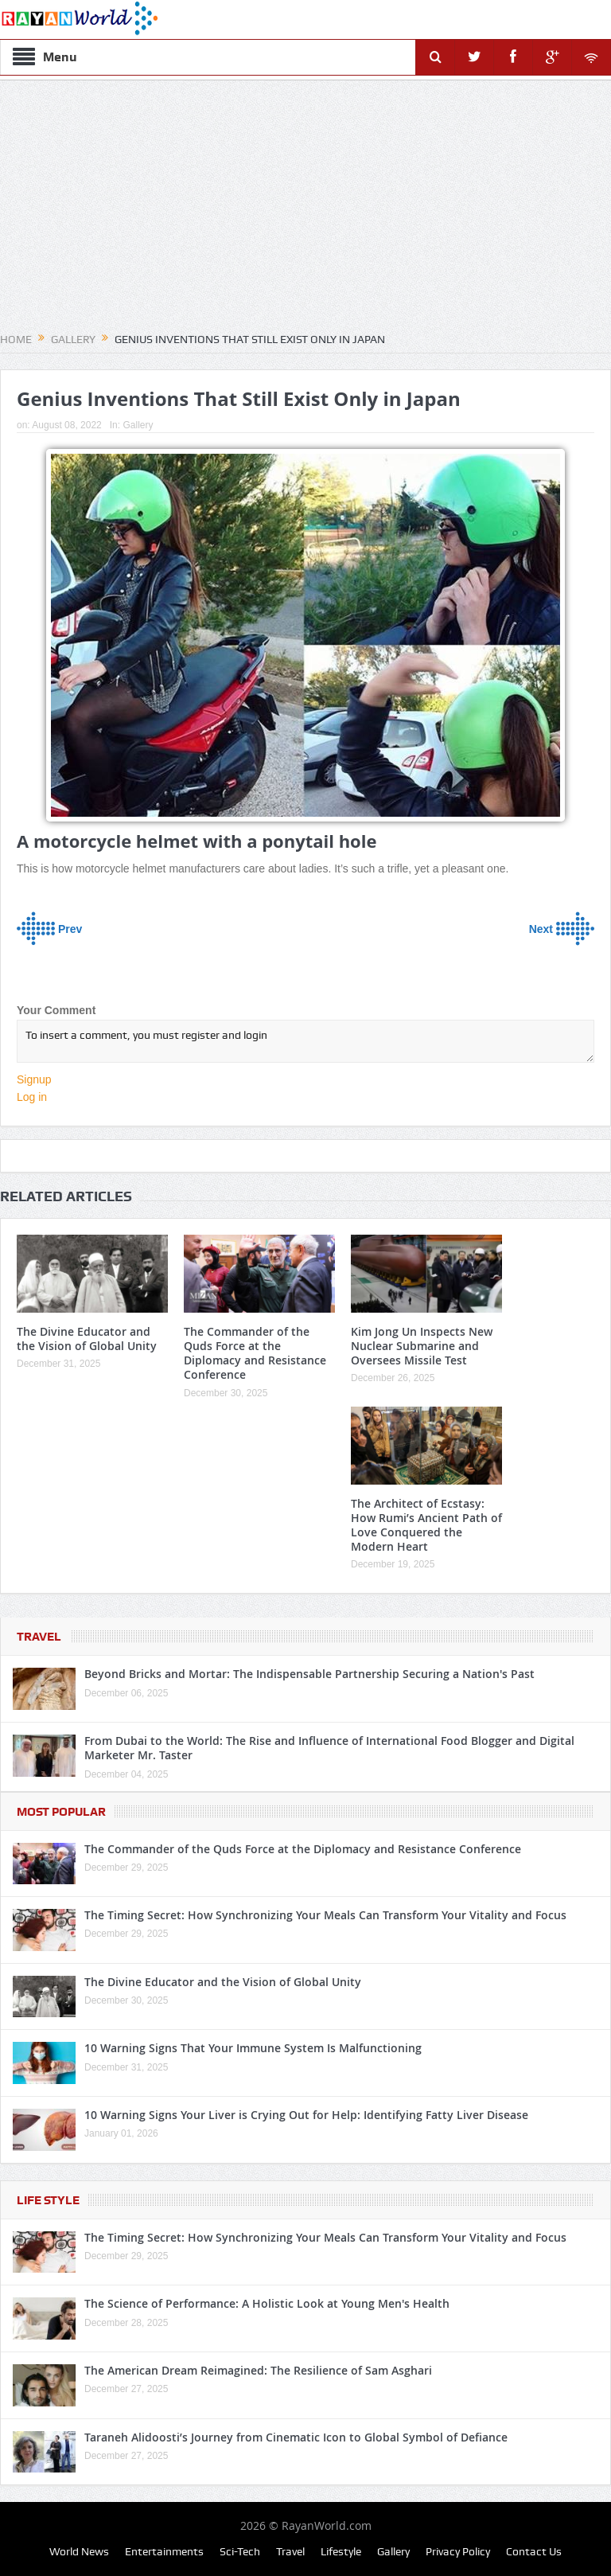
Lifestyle (341, 2551)
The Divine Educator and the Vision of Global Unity (87, 1338)
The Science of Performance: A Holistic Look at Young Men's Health (266, 2303)
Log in (32, 1097)
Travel (39, 1637)
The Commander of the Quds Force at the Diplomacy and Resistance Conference (255, 1353)
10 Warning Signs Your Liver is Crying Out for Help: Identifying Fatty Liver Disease (306, 2114)
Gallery (138, 425)
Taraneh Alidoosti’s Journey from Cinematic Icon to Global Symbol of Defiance (296, 2437)
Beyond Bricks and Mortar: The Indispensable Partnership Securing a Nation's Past (309, 1673)
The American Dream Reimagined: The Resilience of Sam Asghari (258, 2370)
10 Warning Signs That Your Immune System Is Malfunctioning (253, 2047)
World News (79, 2551)
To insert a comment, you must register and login (305, 1041)
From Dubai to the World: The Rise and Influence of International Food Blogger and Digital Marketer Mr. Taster (329, 1747)
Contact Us (534, 2551)
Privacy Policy (458, 2551)
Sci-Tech (240, 2551)
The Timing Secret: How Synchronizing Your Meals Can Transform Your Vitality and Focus (325, 1914)
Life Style (48, 2200)
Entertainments (164, 2551)
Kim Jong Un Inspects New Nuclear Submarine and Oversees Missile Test (421, 1346)
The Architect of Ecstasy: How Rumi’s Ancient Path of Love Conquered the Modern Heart (426, 1525)
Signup (34, 1079)
